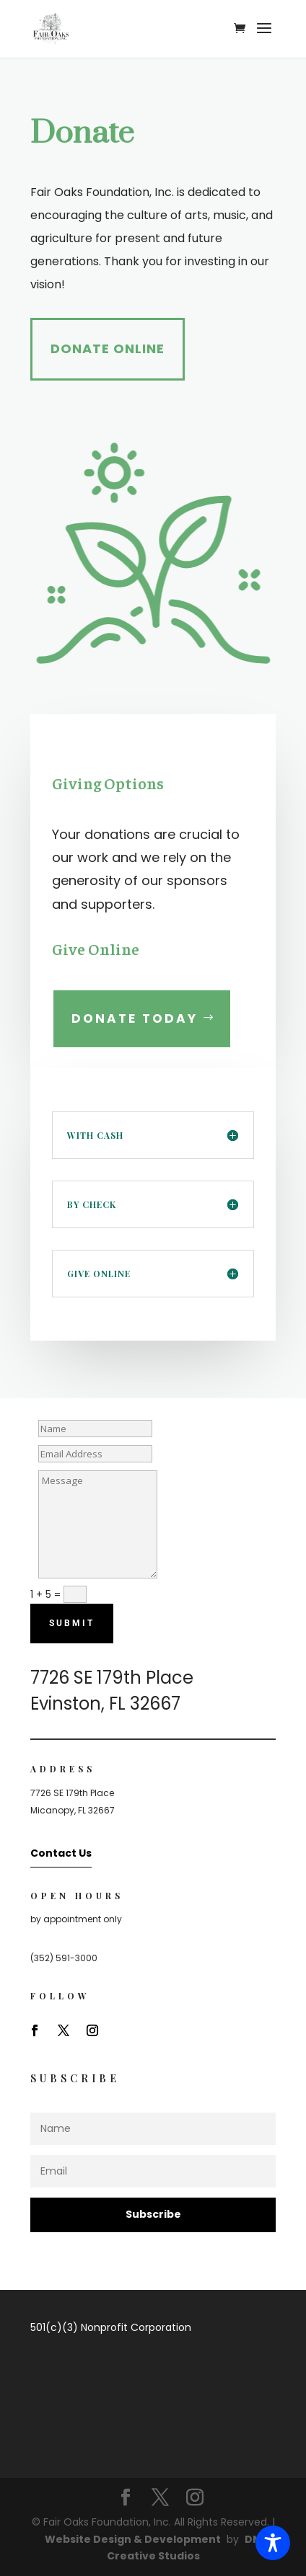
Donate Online (108, 348)
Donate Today (134, 1018)
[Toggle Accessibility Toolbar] (273, 2543)
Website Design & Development (133, 2539)
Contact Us (61, 1853)
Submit (72, 1623)
